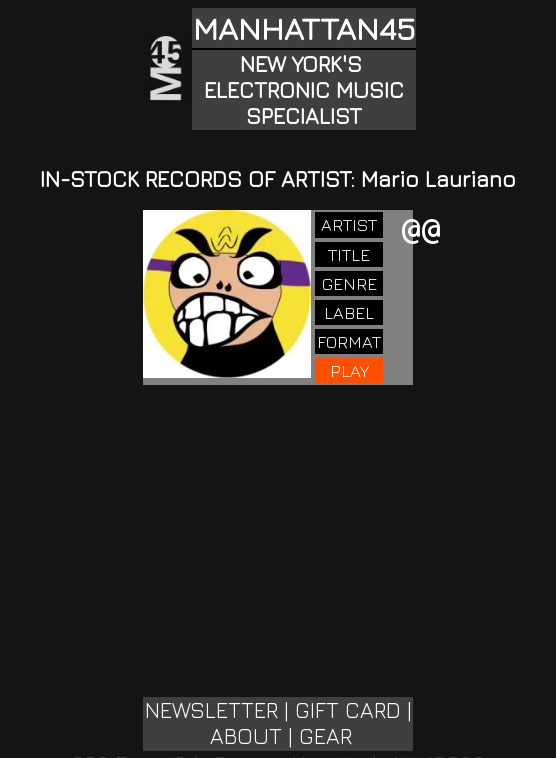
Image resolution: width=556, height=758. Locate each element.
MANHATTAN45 (304, 28)
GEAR (325, 736)
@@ (421, 231)
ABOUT (246, 736)
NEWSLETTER (211, 710)
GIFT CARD (348, 710)
